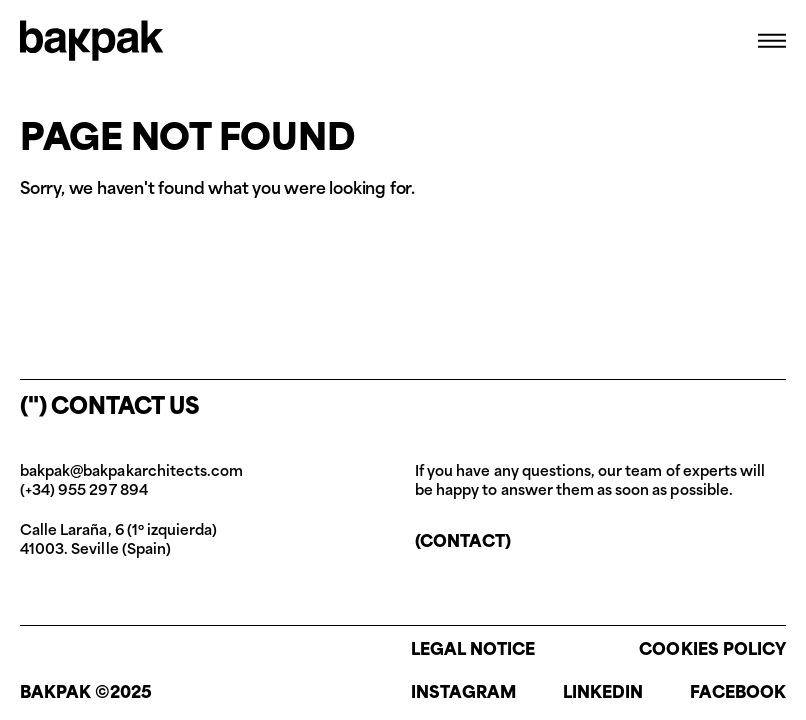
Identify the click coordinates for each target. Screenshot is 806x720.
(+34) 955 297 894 (84, 491)
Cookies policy (712, 651)
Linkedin (603, 694)
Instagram (463, 694)
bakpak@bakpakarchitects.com (131, 472)
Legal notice (473, 651)
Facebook (738, 694)
